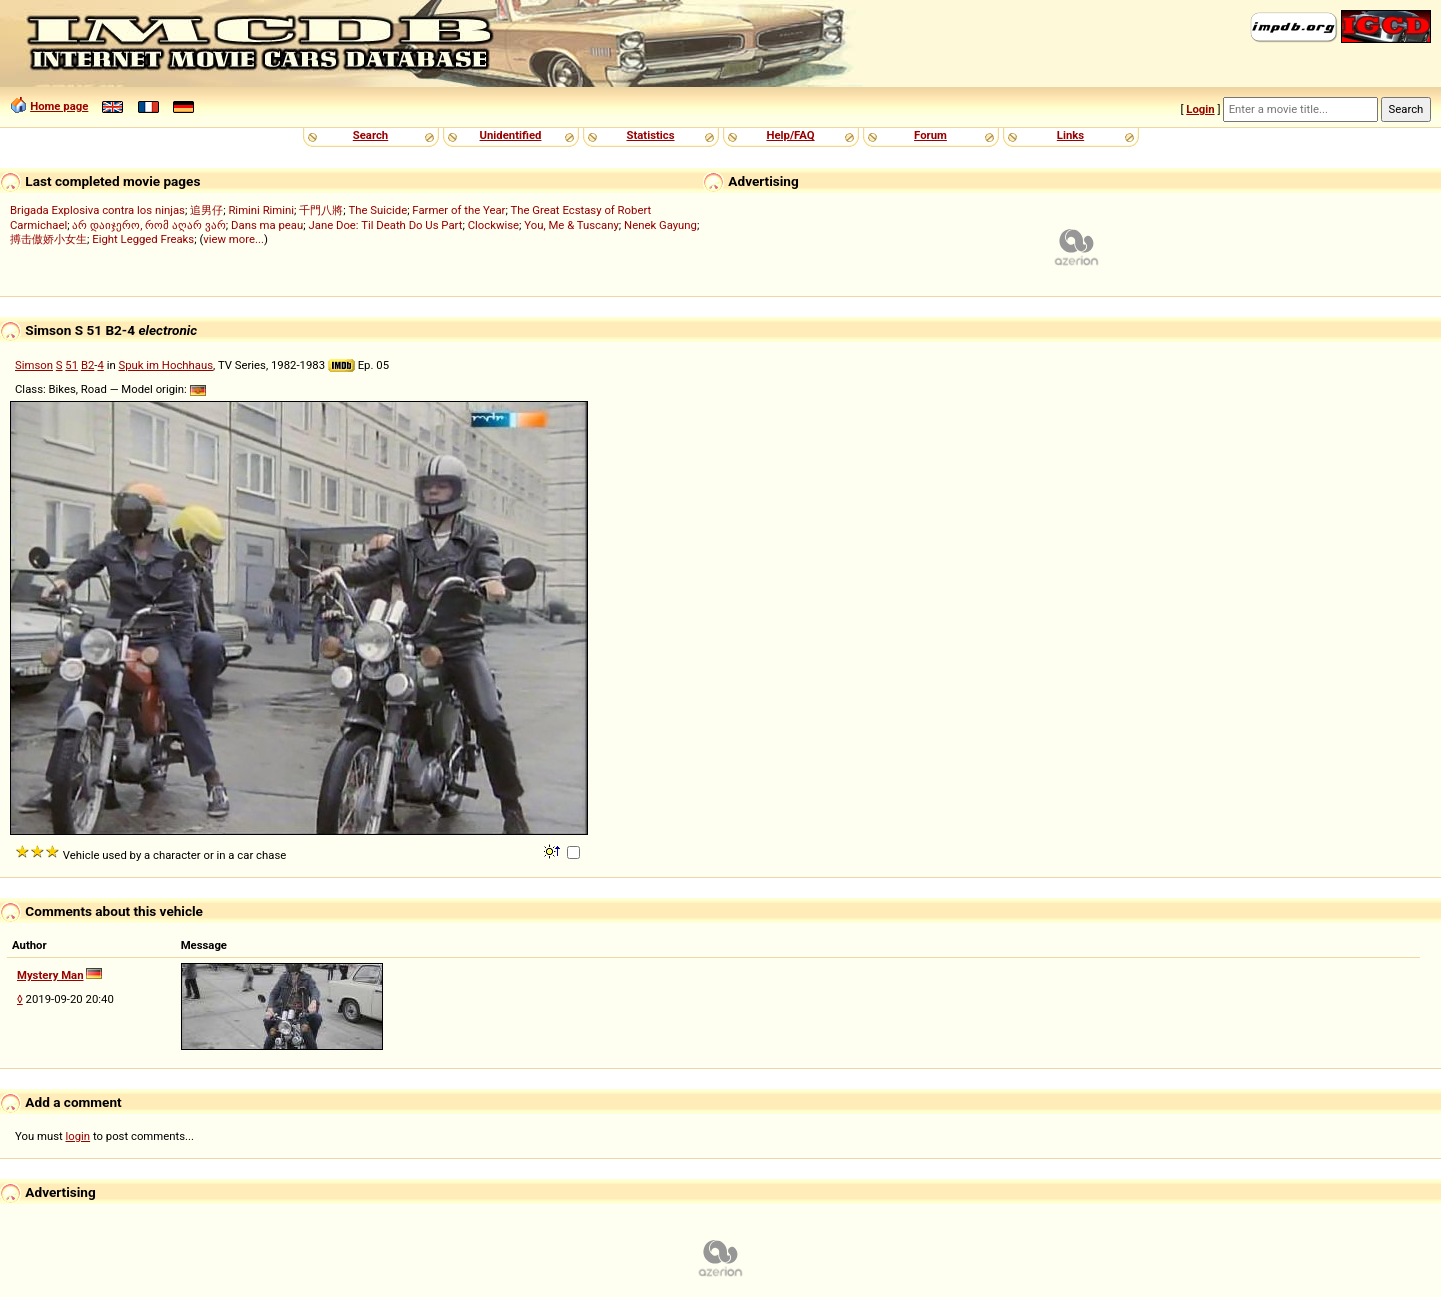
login (78, 1136)
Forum (930, 135)
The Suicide (378, 210)
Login (1200, 109)
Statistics (650, 135)
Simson (34, 365)
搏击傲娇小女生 (48, 239)
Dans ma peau (267, 225)
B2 (87, 365)
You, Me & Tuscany (571, 225)
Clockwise (493, 225)
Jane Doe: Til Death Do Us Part (385, 225)
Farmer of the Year (458, 210)
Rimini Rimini (261, 210)
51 (71, 365)
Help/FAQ (790, 135)
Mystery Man (50, 975)
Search (370, 135)
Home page (59, 106)
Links (1070, 135)
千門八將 (321, 210)
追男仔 (206, 210)
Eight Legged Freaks (143, 239)
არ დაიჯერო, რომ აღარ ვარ (148, 225)
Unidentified (511, 135)
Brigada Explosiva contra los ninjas (97, 210)
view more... (233, 239)
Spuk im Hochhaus (165, 365)
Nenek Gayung (660, 225)
